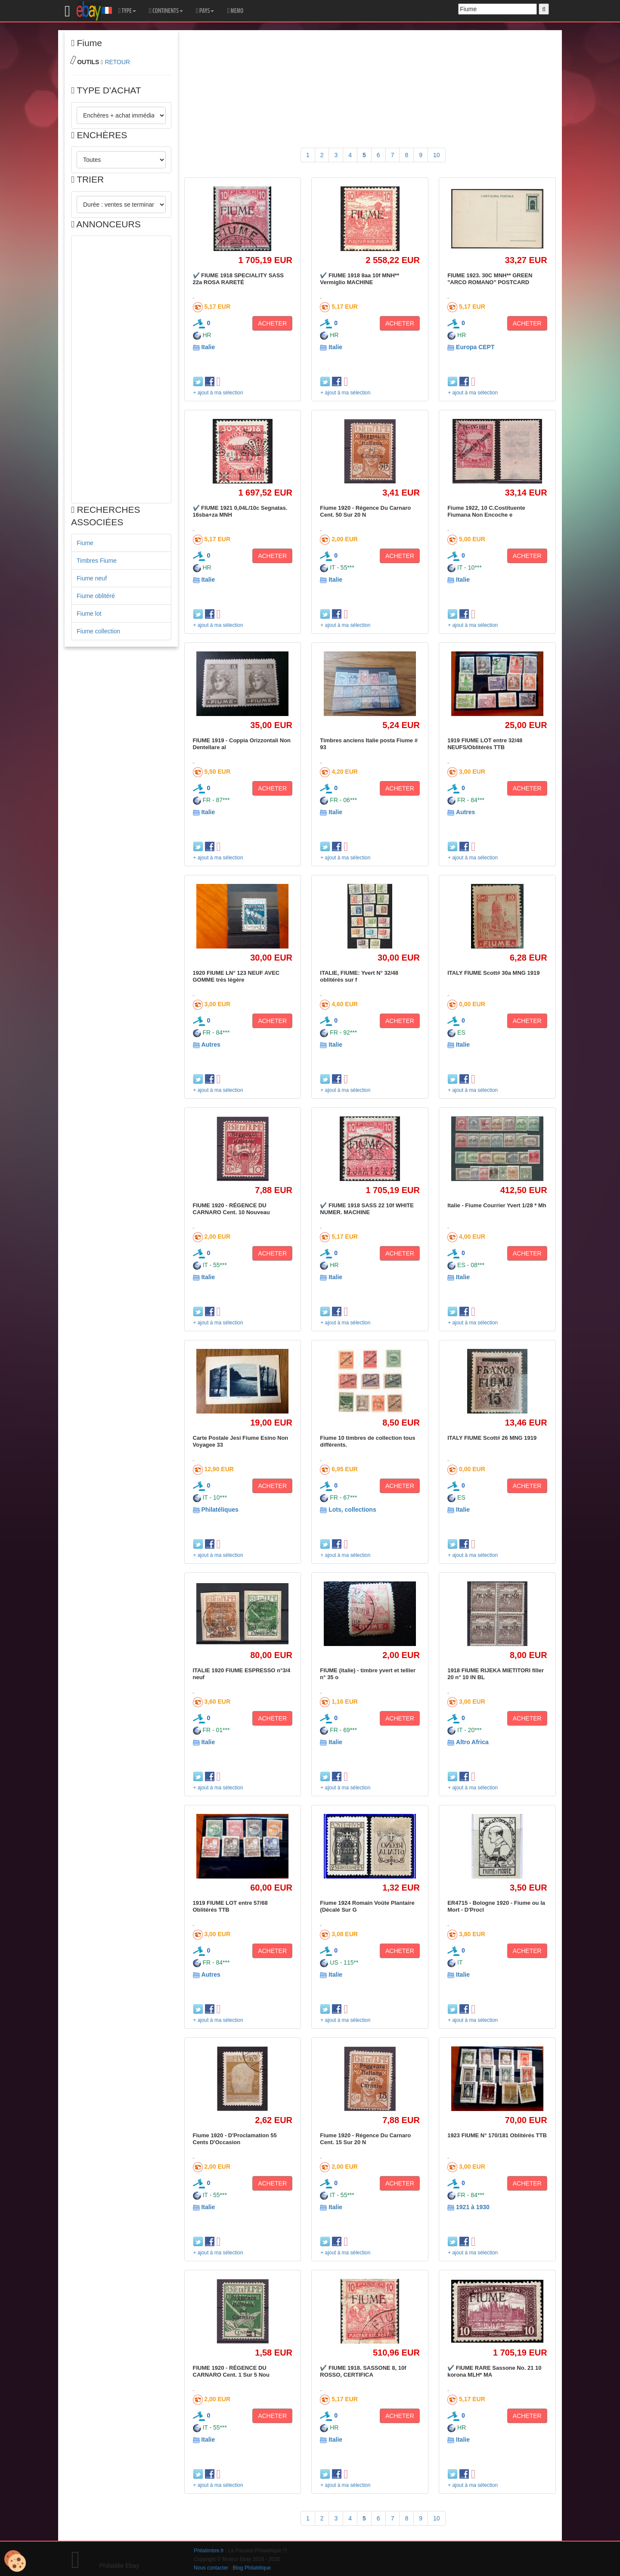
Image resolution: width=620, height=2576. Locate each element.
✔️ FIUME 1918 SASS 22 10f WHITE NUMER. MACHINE (367, 1208)
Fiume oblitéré (96, 595)
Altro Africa (472, 1742)
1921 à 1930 (473, 2207)
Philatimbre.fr (209, 2551)
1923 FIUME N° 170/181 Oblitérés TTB (497, 2135)
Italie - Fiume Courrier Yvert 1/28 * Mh (496, 1205)
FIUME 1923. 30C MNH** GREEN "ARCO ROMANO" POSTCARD (489, 278)
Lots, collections (352, 1509)
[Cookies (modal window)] (15, 2561)
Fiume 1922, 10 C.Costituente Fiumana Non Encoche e (486, 511)
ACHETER (272, 323)
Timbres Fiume (97, 560)
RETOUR (117, 62)
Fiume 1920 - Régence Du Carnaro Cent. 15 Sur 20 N (365, 2138)
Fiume (85, 542)
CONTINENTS (166, 10)
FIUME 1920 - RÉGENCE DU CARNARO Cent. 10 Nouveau (231, 1208)
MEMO (235, 10)
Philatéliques (219, 1509)
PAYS (205, 10)
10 (436, 155)
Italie (208, 347)
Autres (465, 812)
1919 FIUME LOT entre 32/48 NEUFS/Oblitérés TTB (484, 743)
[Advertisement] (121, 369)
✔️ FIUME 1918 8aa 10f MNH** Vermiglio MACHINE (359, 278)
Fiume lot (89, 613)
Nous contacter (211, 2568)
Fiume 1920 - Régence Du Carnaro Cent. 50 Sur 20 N (365, 511)
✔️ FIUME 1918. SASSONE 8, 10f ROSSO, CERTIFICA (363, 2371)
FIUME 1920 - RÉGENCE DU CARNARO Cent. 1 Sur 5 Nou (231, 2371)
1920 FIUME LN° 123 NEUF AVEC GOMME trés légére (236, 976)
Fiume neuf (92, 578)
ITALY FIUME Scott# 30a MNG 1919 (493, 973)
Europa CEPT (475, 347)
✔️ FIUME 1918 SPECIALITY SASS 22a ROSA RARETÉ (238, 278)
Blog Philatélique (252, 2568)
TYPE (127, 10)
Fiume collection (98, 631)
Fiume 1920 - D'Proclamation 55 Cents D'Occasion (235, 2138)
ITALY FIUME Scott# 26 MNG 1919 (491, 1438)
